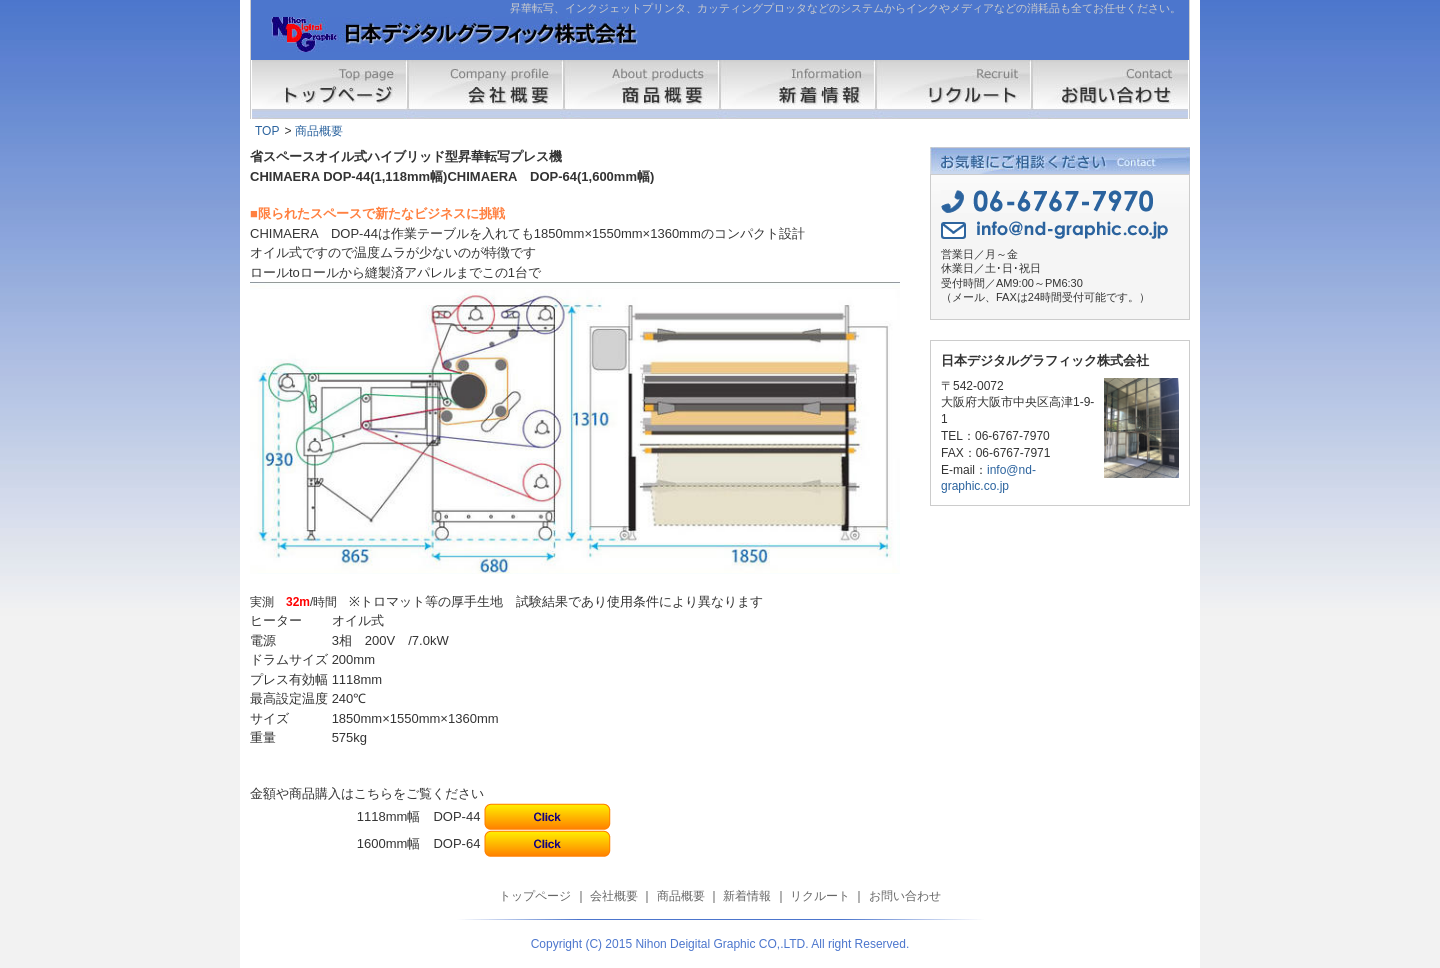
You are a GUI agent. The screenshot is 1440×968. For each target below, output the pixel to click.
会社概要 (486, 89)
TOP (267, 131)
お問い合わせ (1110, 89)
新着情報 (798, 89)
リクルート (954, 89)
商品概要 (642, 89)
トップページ (330, 89)
